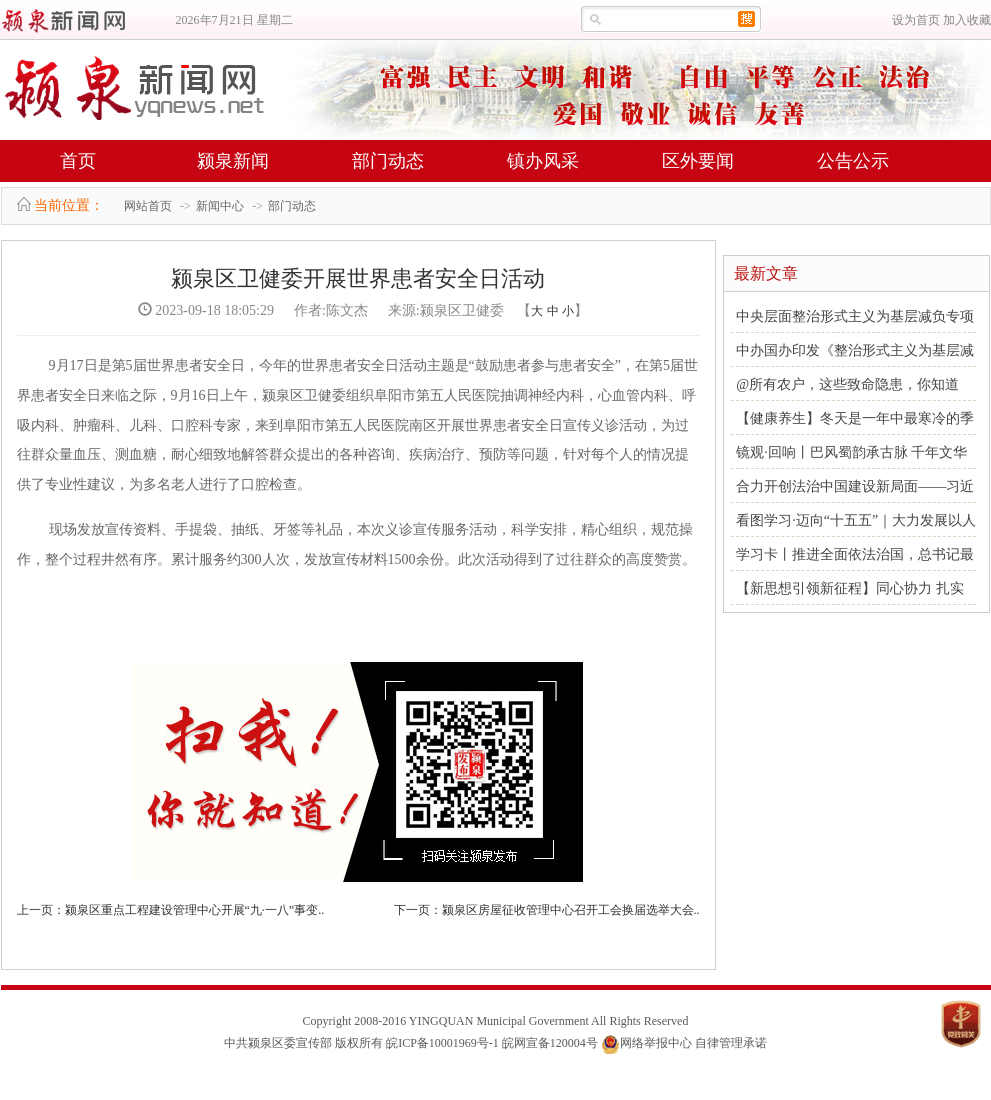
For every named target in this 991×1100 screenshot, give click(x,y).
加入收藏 (967, 20)
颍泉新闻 (233, 161)
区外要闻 (698, 161)
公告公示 (853, 161)
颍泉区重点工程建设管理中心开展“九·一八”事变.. (195, 910)
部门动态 (388, 161)
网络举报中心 (656, 1043)
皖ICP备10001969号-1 (442, 1043)
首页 (78, 161)
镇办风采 (543, 161)
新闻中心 (220, 206)
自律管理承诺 (731, 1043)
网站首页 (148, 206)
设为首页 (916, 20)
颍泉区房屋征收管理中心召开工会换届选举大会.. (571, 910)
